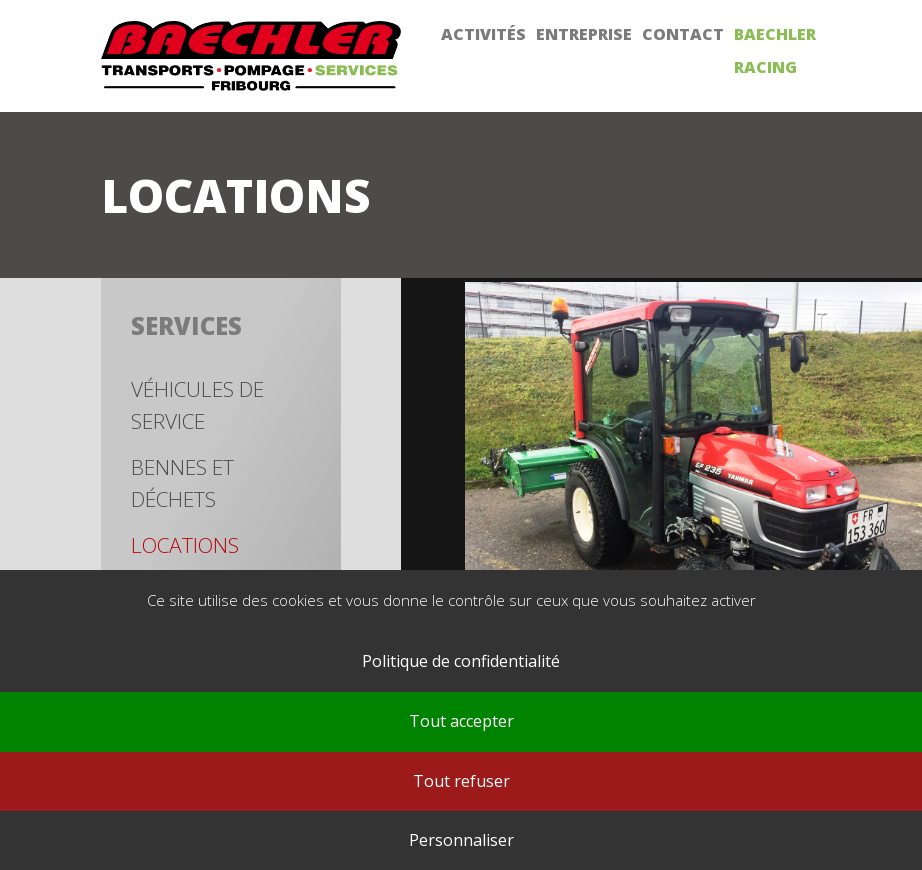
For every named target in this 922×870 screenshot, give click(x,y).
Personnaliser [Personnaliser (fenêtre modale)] (461, 840)
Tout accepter (461, 721)
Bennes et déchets (182, 483)
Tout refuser (461, 781)
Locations (185, 545)
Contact (683, 34)
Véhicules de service (197, 405)
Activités (483, 34)
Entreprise (584, 34)
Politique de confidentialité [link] (461, 661)
